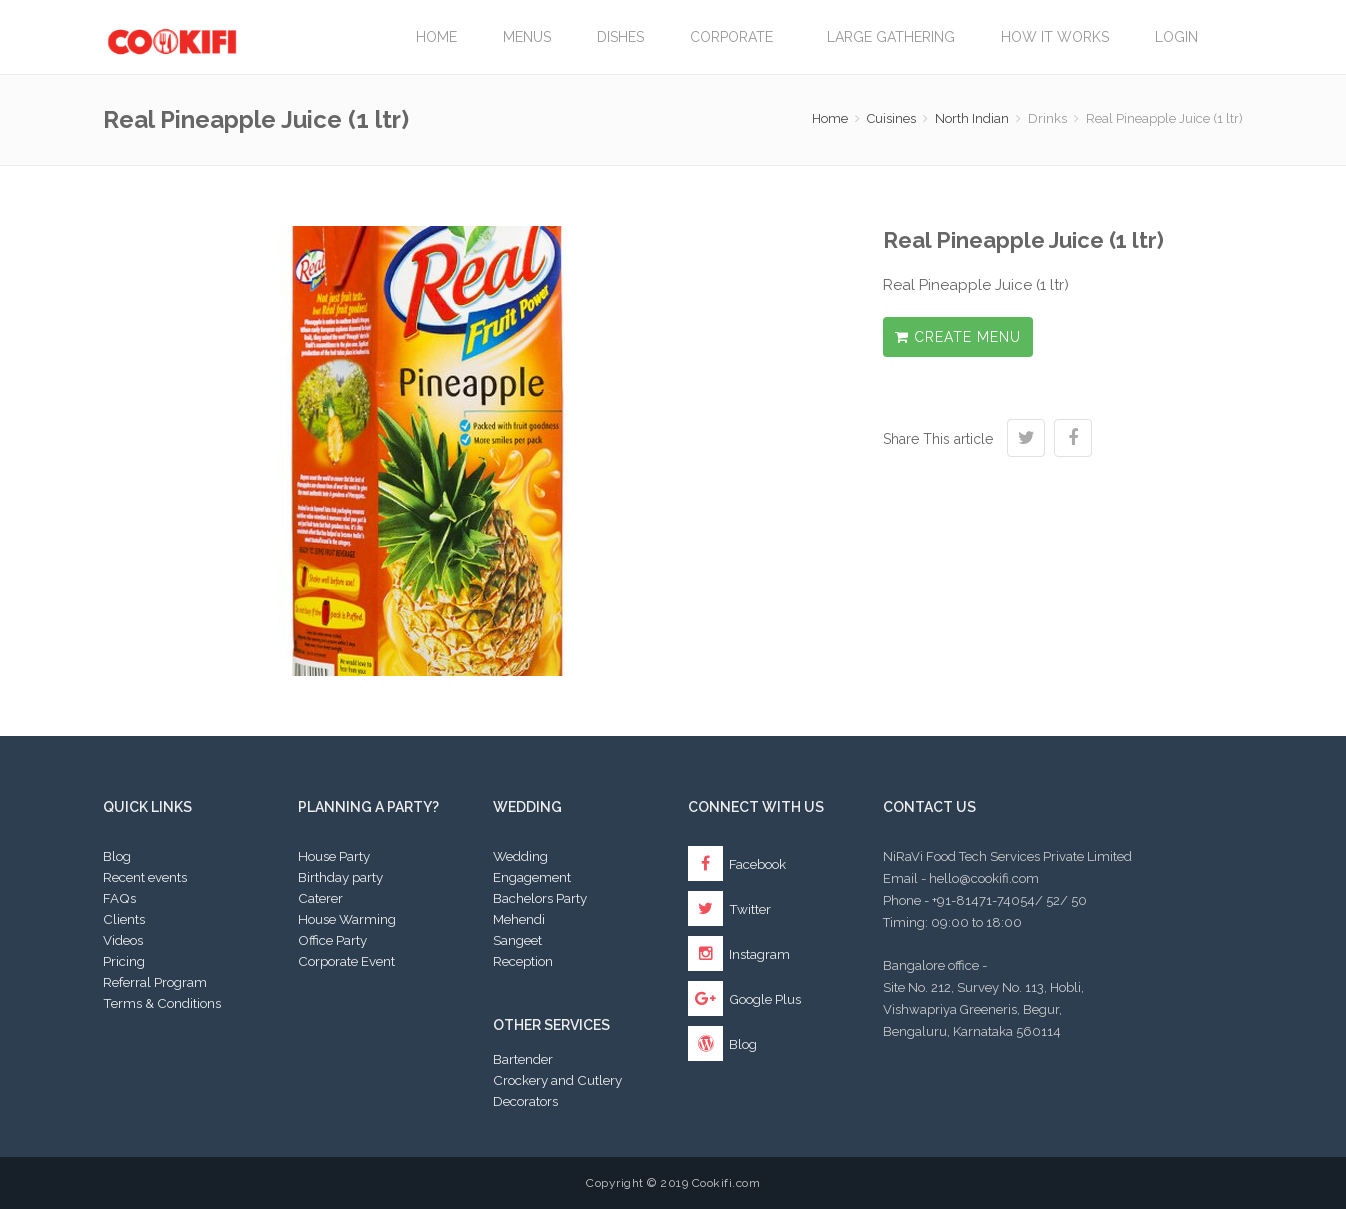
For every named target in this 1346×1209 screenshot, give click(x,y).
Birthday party (340, 877)
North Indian (972, 118)
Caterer (320, 898)
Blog (117, 856)
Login (1176, 37)
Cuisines (891, 118)
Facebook (737, 864)
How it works (1055, 37)
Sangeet (517, 940)
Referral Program (155, 982)
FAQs (119, 898)
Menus (527, 37)
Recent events (145, 877)
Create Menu (958, 337)
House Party (334, 856)
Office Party (332, 940)
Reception (523, 961)
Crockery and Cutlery (557, 1080)
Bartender (523, 1059)
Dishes (620, 37)
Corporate (735, 37)
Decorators (525, 1101)
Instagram (739, 954)
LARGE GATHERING (891, 37)
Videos (123, 940)
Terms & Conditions (162, 1003)
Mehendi (519, 919)
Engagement (532, 877)
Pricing (124, 961)
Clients (124, 919)
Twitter (729, 909)
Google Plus (744, 999)
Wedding (520, 856)
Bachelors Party (540, 898)
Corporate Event (346, 961)
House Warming (347, 919)
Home (436, 37)
